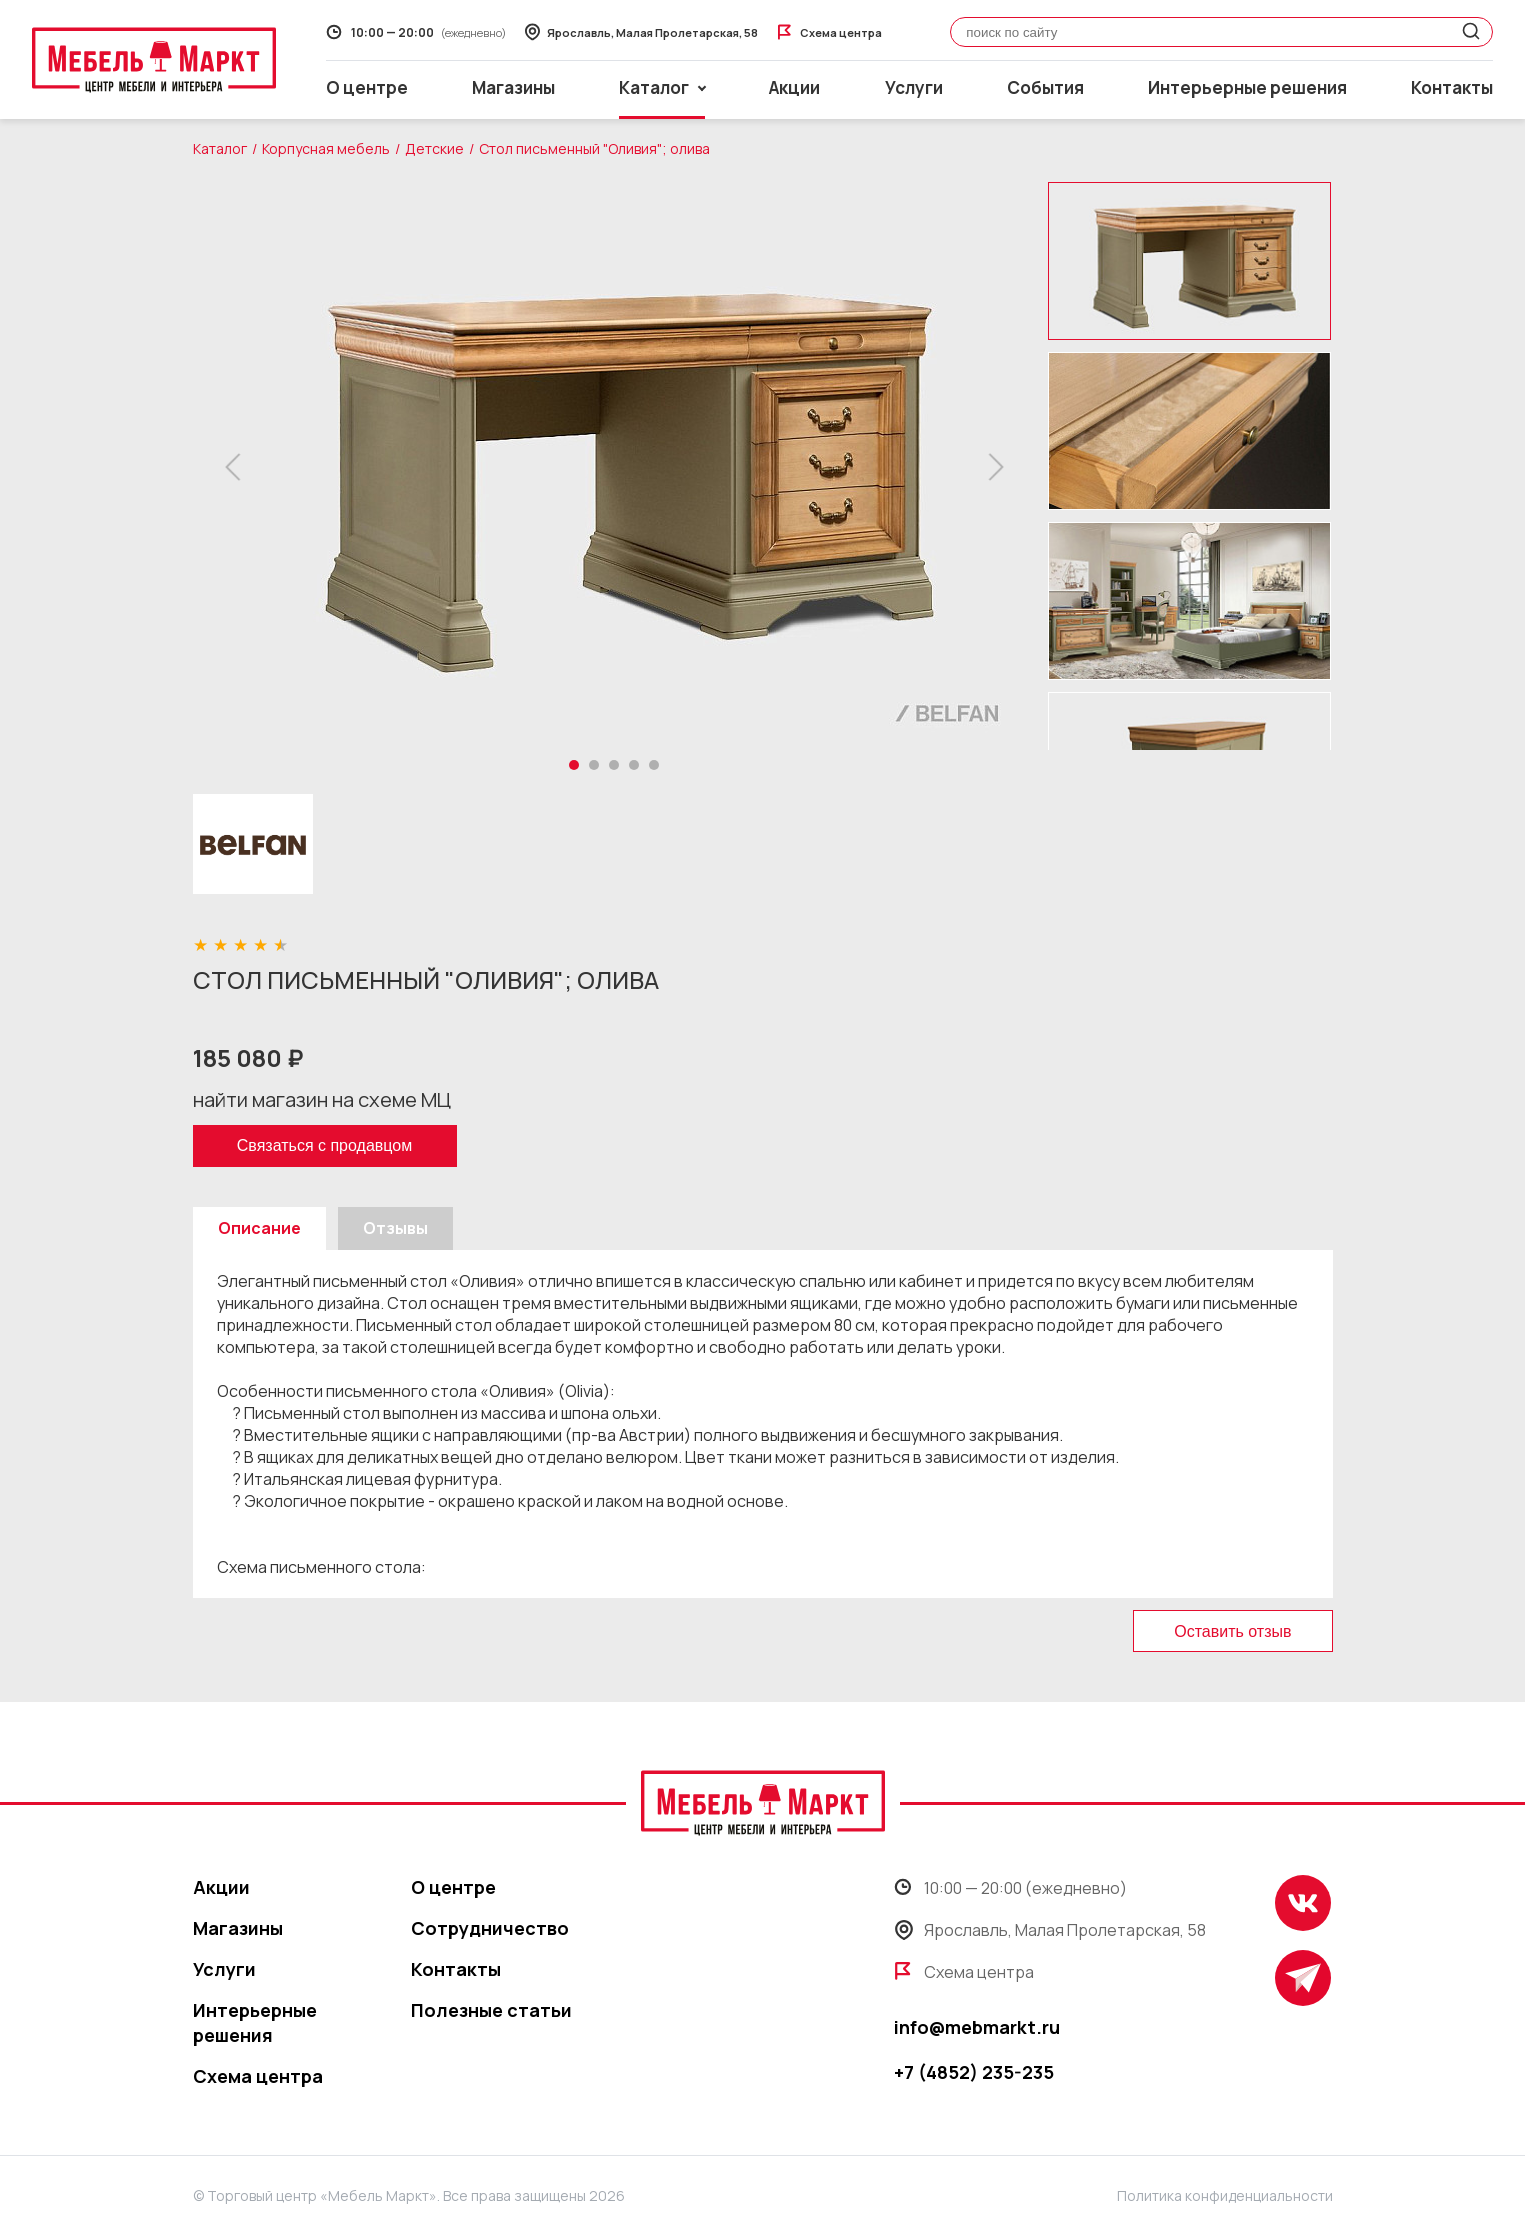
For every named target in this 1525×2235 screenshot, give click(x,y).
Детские (434, 148)
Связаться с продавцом (324, 1145)
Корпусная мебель (326, 148)
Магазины (513, 87)
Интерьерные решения (1247, 87)
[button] (238, 467)
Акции (794, 87)
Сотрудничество (490, 1928)
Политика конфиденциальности (1225, 2195)
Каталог (220, 148)
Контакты (1452, 87)
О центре (367, 87)
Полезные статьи (491, 2010)
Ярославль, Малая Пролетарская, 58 (1050, 1930)
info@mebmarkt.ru (977, 2027)
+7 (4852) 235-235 (974, 2072)
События (1045, 87)
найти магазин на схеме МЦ (322, 1099)
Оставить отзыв (1232, 1631)
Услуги (914, 87)
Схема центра (258, 2076)
